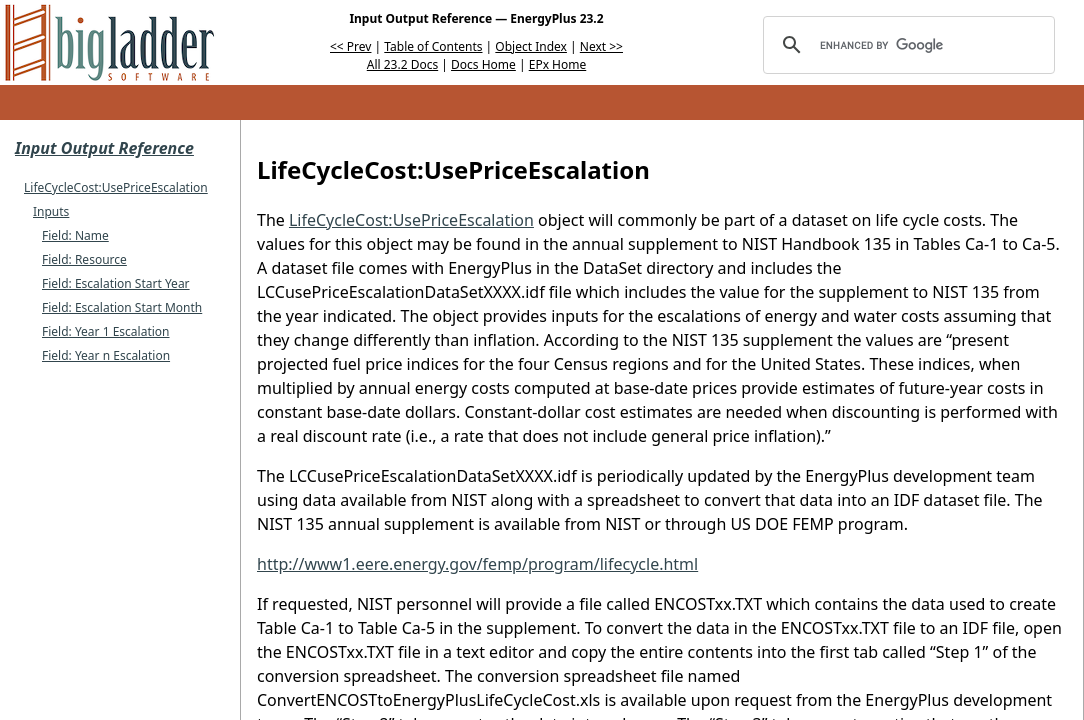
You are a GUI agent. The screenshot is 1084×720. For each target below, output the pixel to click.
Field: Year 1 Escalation (106, 331)
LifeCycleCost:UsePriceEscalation (116, 187)
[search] (906, 45)
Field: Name (75, 235)
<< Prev (350, 46)
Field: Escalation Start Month (122, 307)
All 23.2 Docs (402, 64)
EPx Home (558, 64)
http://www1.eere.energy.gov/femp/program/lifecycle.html (477, 564)
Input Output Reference (104, 148)
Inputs (51, 211)
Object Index (531, 46)
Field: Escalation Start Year (116, 283)
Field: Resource (84, 259)
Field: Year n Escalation (106, 355)
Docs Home (483, 64)
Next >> (601, 46)
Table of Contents (433, 46)
